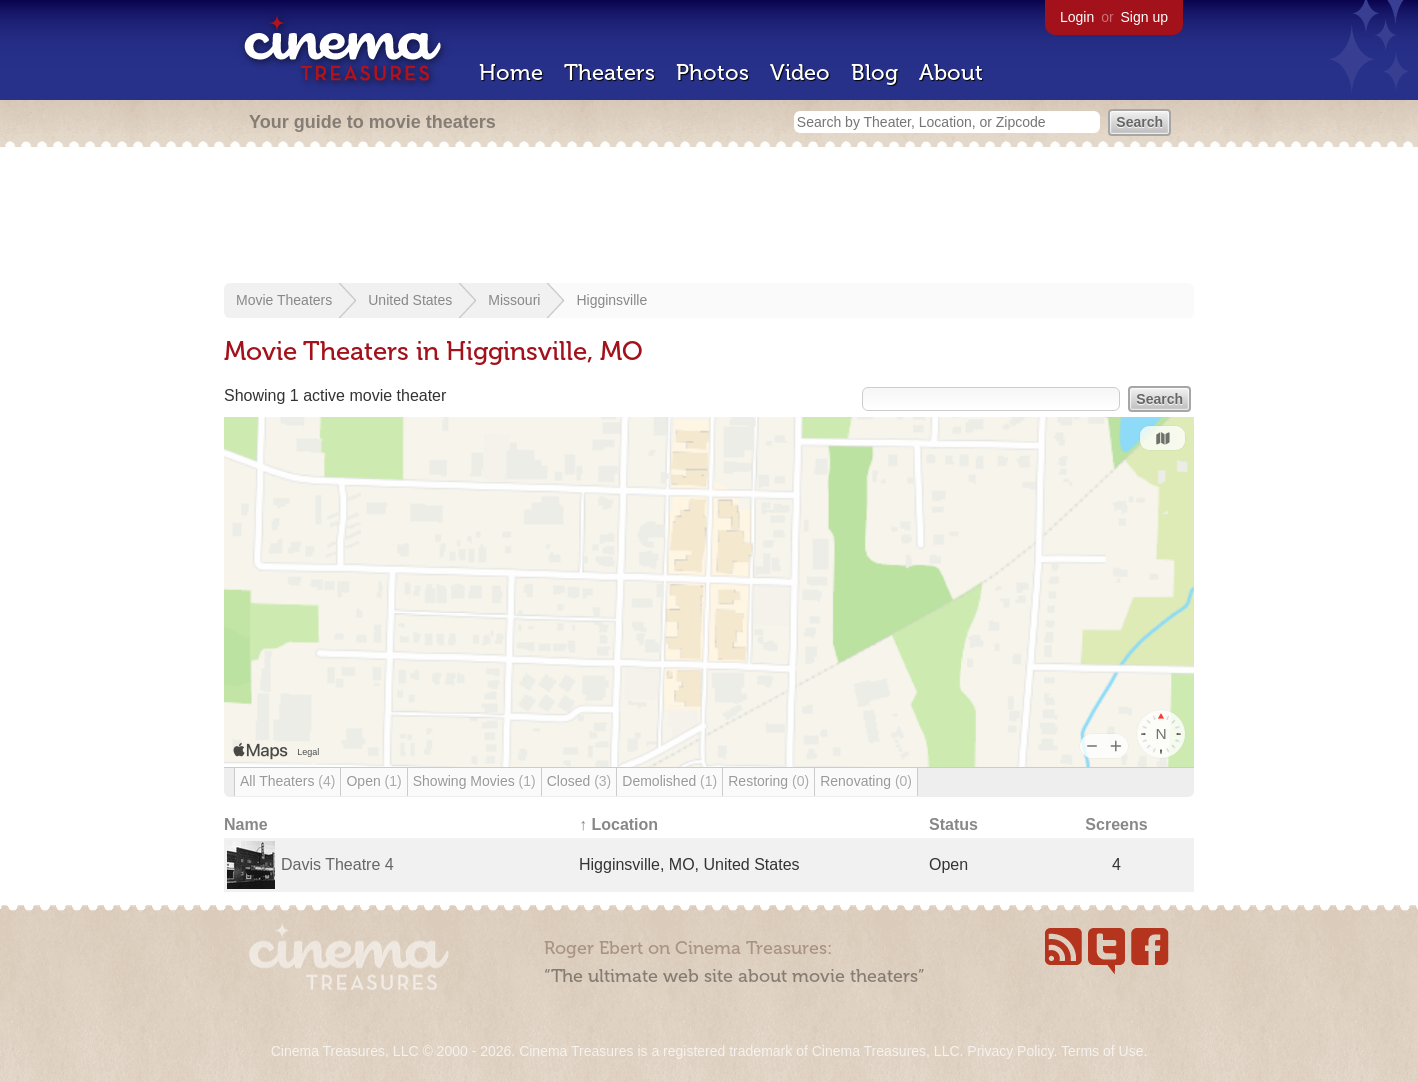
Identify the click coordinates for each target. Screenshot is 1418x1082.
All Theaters (287, 781)
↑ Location (618, 824)
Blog (874, 72)
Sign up (1144, 17)
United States (410, 300)
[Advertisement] (709, 217)
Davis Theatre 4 (337, 864)
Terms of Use (1102, 1051)
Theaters (609, 72)
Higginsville (611, 300)
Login (1077, 17)
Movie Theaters (284, 300)
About (951, 72)
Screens (1116, 824)
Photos (712, 72)
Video (800, 72)
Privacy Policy (1010, 1051)
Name (246, 824)
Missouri (514, 300)
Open (373, 781)
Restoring (768, 781)
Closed (579, 781)
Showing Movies (474, 781)
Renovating (866, 781)
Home (511, 72)
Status (953, 824)
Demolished (669, 781)
